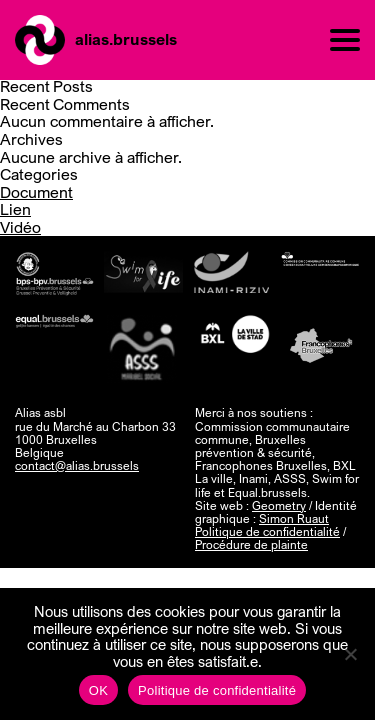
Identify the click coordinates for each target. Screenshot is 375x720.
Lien (15, 209)
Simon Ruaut (294, 518)
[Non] (350, 654)
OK (98, 690)
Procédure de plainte (251, 544)
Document (36, 192)
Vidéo (20, 227)
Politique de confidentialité (267, 531)
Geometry (279, 505)
